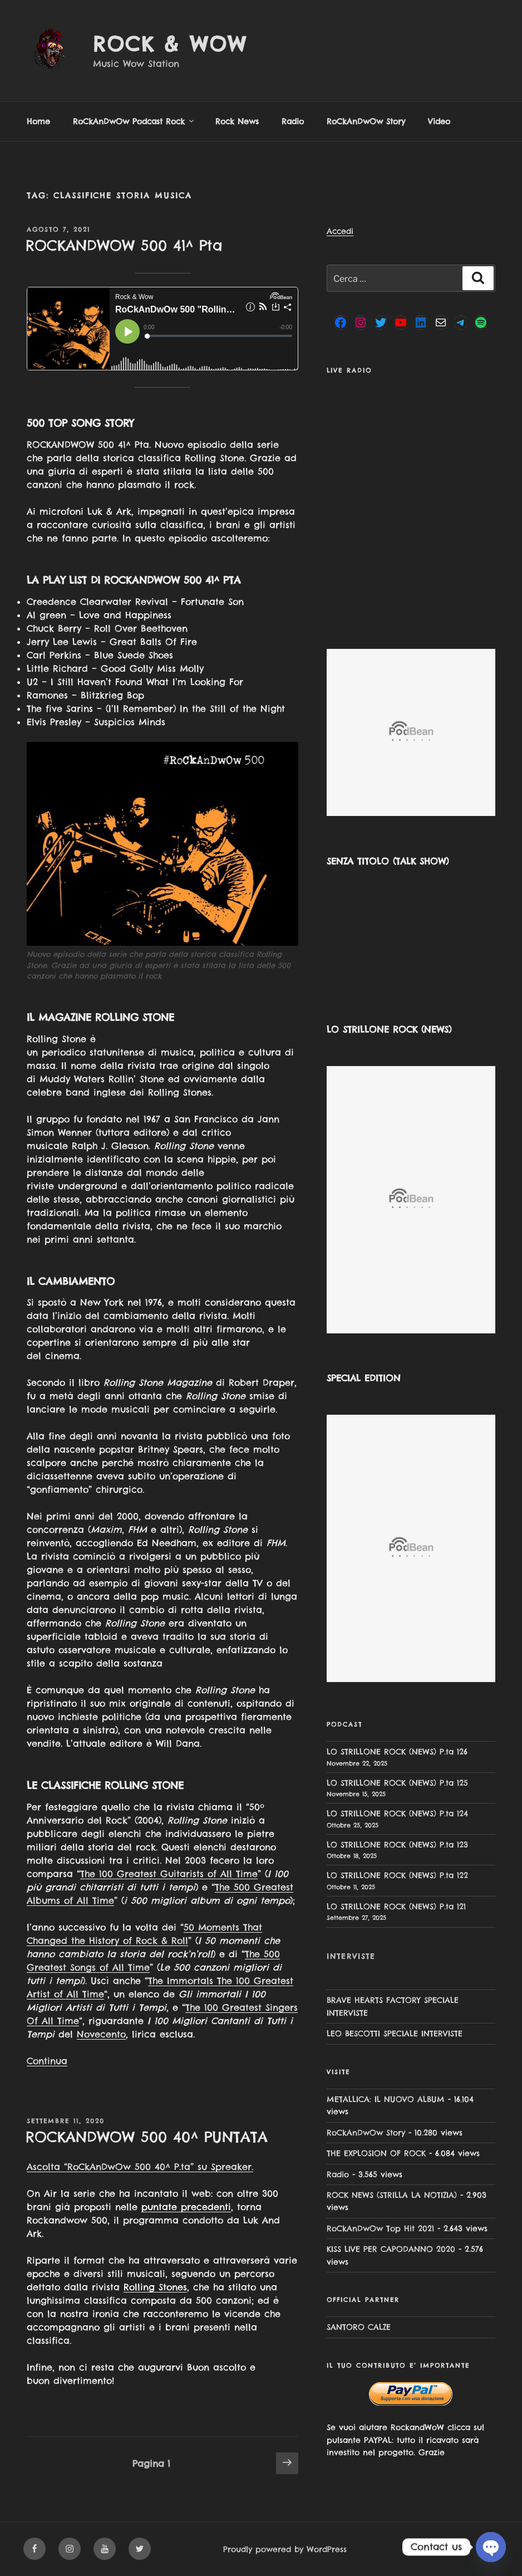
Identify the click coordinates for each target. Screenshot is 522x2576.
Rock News (237, 121)
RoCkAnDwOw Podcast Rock (134, 121)
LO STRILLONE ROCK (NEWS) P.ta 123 (397, 1845)
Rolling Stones (155, 2287)
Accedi (340, 231)
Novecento (101, 2034)
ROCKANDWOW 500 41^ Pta (124, 245)
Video (439, 121)
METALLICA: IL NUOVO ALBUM (386, 2099)
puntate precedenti (186, 2206)
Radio (293, 121)
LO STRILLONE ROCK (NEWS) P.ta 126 (397, 1752)
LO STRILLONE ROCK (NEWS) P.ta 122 (397, 1875)
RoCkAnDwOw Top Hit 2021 (380, 2228)
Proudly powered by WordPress (285, 2549)
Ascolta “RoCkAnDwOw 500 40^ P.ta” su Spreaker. (140, 2166)
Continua (47, 2060)
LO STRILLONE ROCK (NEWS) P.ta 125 (397, 1783)
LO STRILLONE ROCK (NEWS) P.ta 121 (396, 1907)
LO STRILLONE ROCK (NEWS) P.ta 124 (397, 1813)
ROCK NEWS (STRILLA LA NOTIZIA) (392, 2195)
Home (38, 121)
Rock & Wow (170, 44)
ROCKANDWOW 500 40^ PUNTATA (147, 2137)
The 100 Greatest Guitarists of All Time (169, 1873)
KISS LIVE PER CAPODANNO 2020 (391, 2249)
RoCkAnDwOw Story (366, 121)
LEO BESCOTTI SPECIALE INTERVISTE (394, 2033)
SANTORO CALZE (359, 2327)
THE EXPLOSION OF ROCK (376, 2153)
